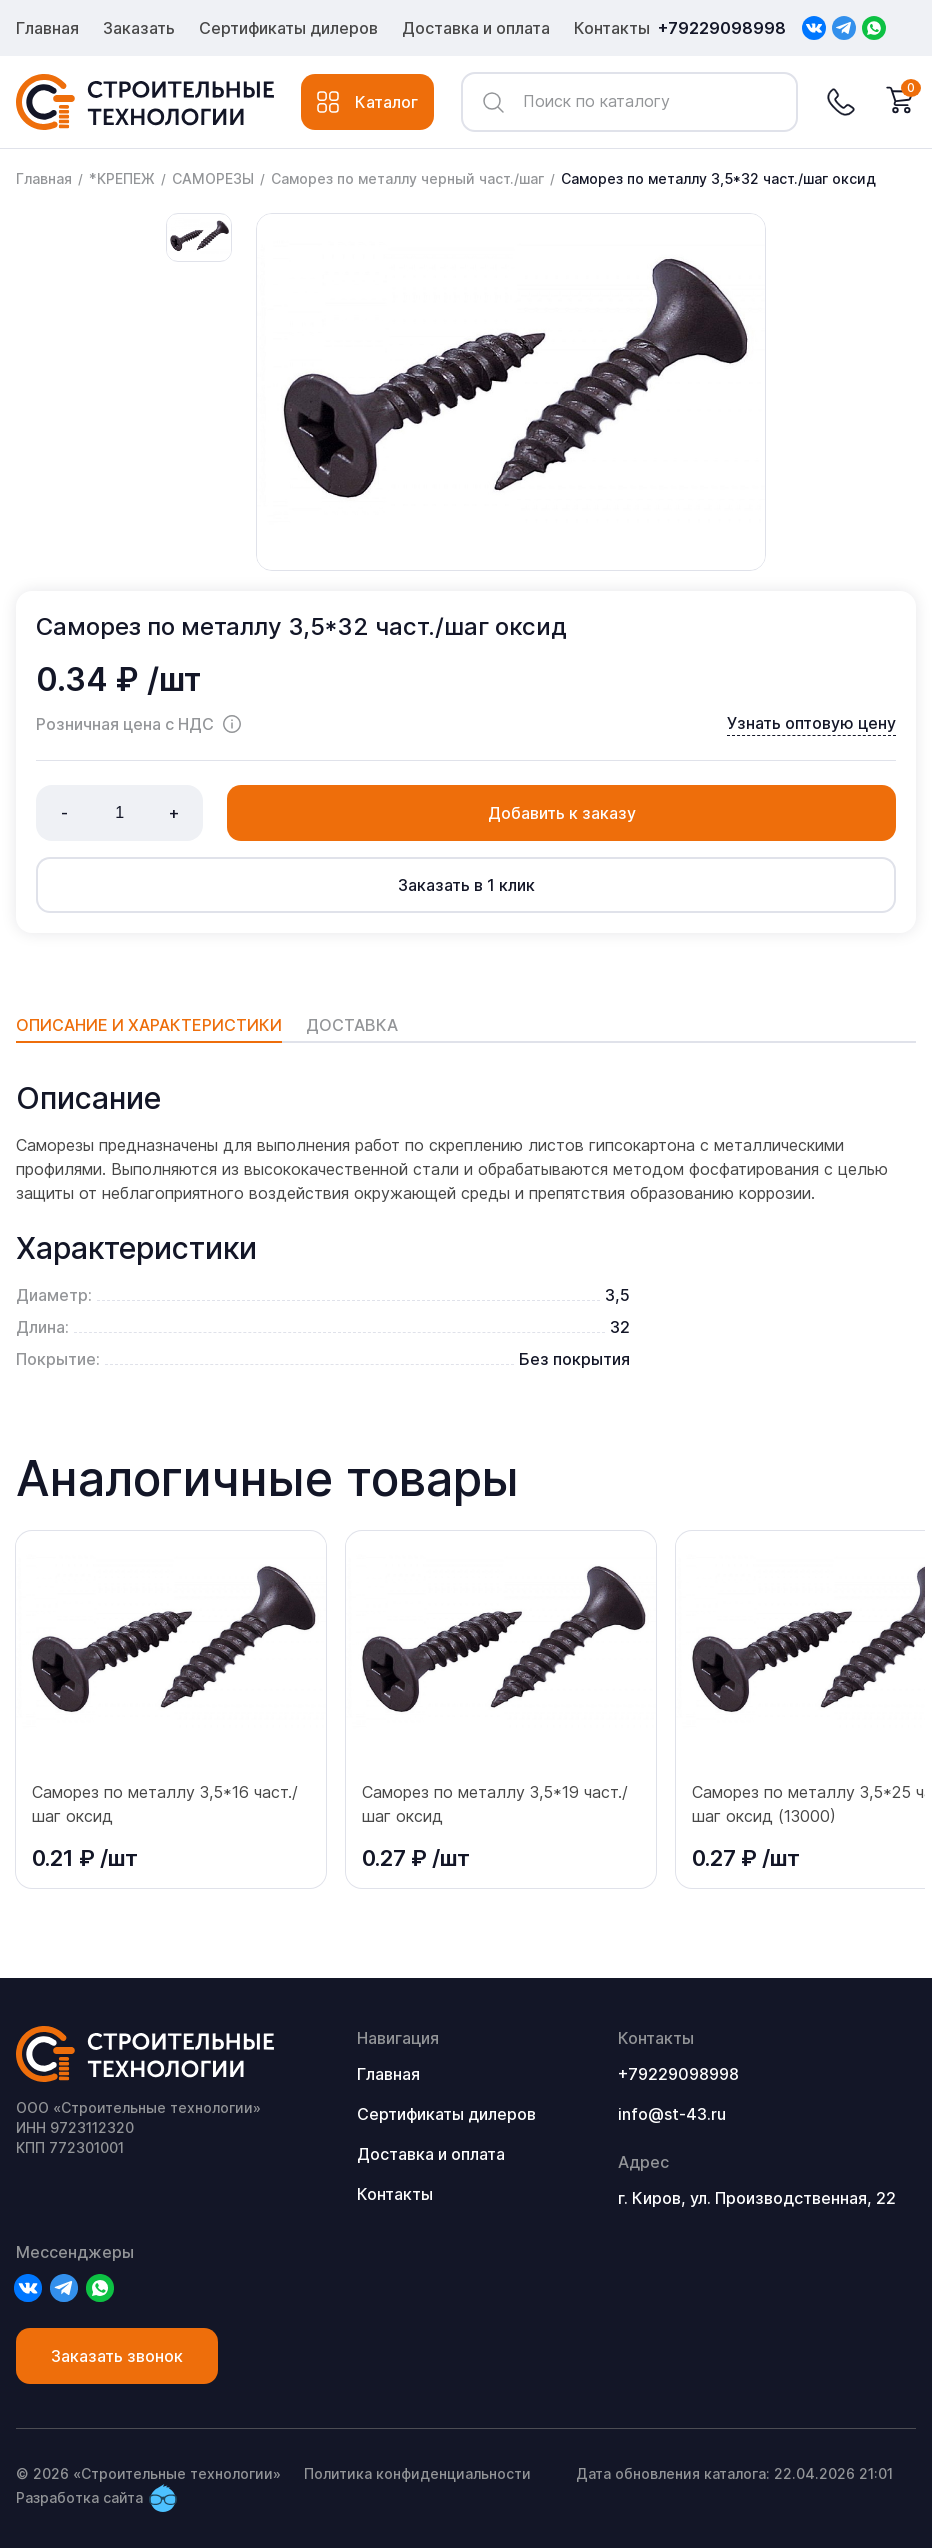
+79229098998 (722, 28)
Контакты (612, 28)
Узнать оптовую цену (811, 723)
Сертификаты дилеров (288, 28)
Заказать (139, 28)
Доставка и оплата (476, 28)
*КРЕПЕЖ (122, 178)
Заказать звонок (117, 2356)
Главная (47, 28)
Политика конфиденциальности (417, 2473)
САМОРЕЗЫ (213, 178)
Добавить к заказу (562, 813)
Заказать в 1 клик (466, 885)
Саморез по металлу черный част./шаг (407, 178)
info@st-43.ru (672, 2114)
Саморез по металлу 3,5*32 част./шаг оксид (718, 178)
